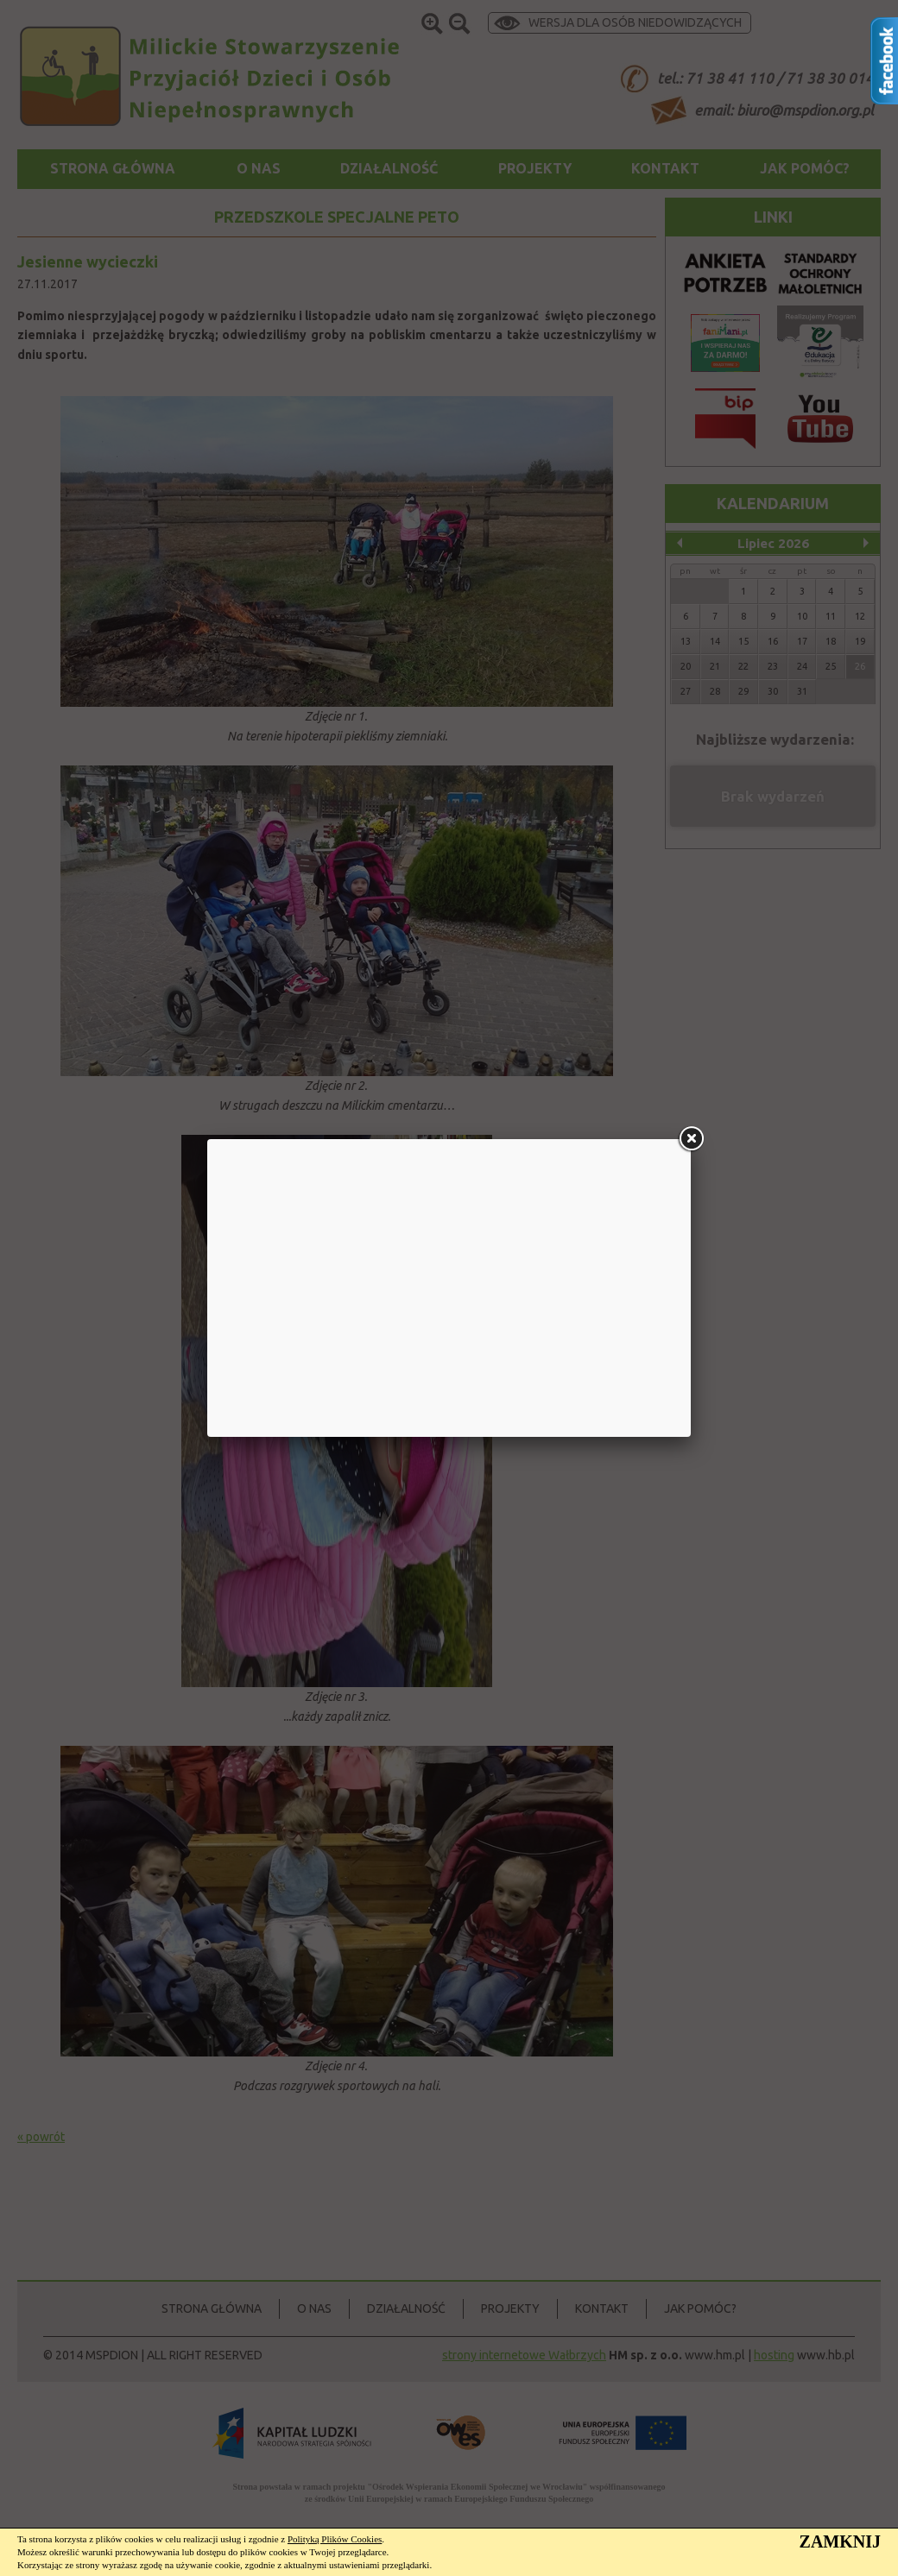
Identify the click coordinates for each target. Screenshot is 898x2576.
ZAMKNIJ (840, 2541)
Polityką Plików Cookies (335, 2539)
